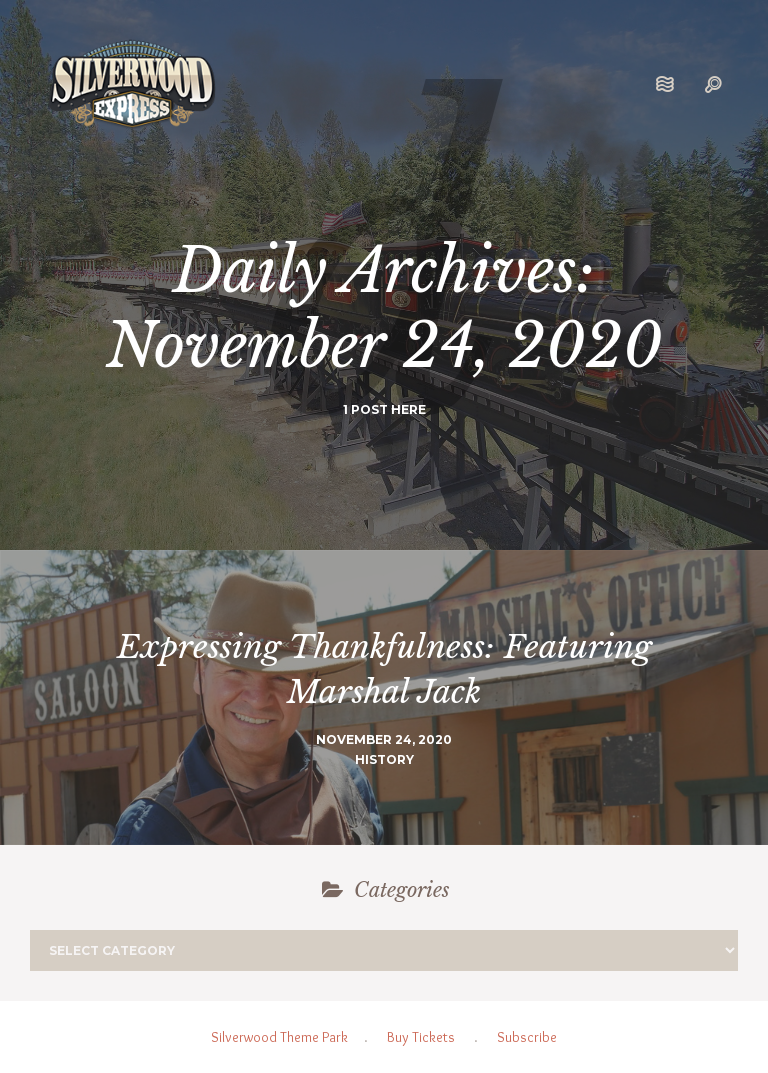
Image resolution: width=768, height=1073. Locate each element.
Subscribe (527, 1037)
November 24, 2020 (384, 739)
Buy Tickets (421, 1037)
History (384, 759)
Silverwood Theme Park (279, 1037)
